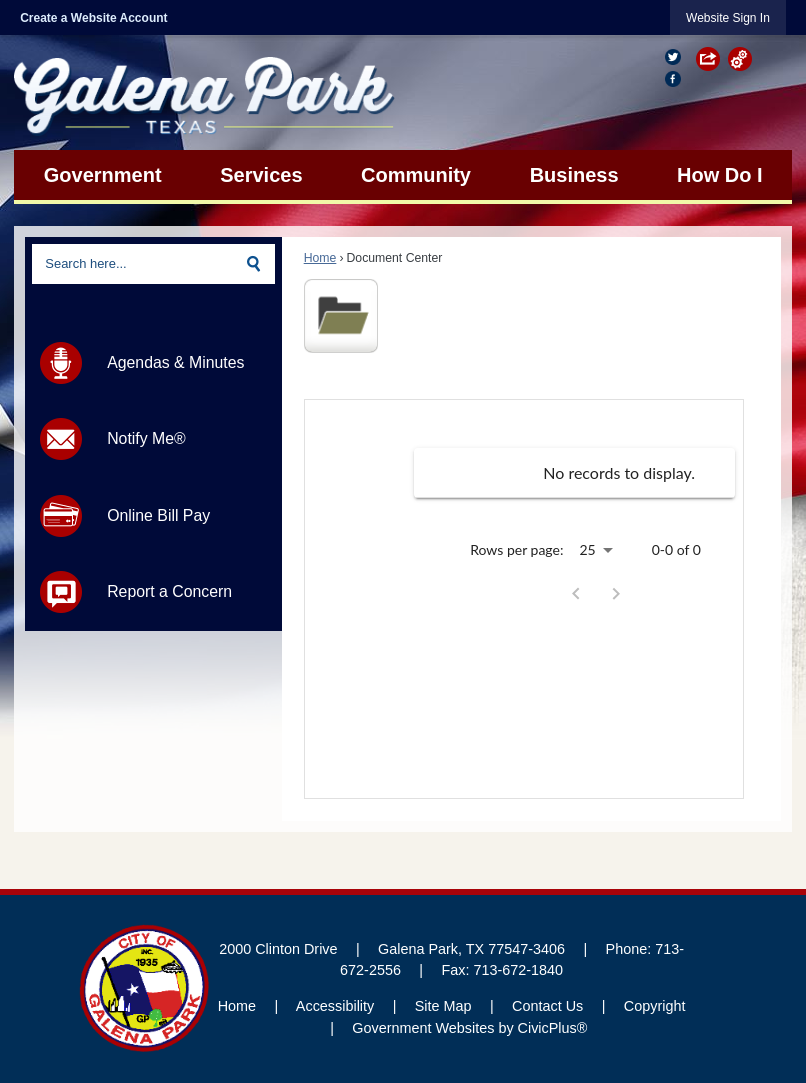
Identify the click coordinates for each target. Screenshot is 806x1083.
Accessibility (335, 1006)
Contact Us (547, 1006)
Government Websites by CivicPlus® (469, 1028)
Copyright (655, 1006)
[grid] (574, 473)
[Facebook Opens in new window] (673, 78)
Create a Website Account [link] (93, 18)
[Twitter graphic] (673, 57)
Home (320, 258)
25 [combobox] (587, 549)
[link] (728, 17)
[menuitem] (102, 175)
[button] (712, 59)
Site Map (443, 1006)
